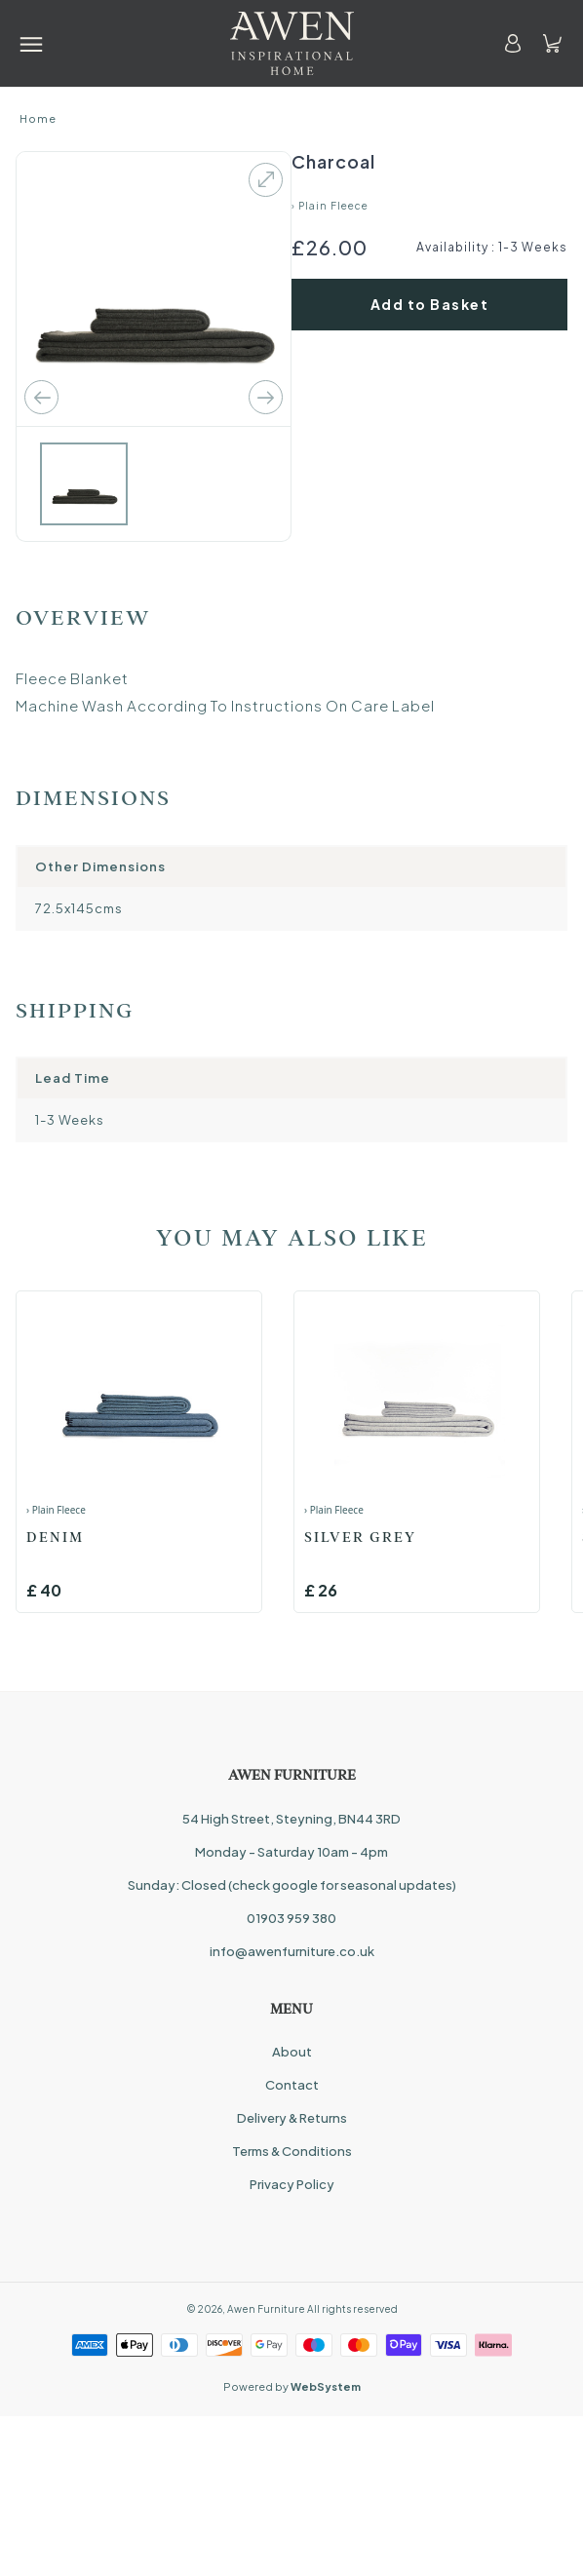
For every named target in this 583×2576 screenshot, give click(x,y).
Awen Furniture (266, 2309)
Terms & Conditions (292, 2151)
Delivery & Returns (292, 2118)
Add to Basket (429, 304)
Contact (292, 2085)
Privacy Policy (292, 2184)
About (292, 2051)
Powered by (292, 2386)
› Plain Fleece (330, 205)
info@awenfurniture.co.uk (292, 1951)
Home (38, 118)
